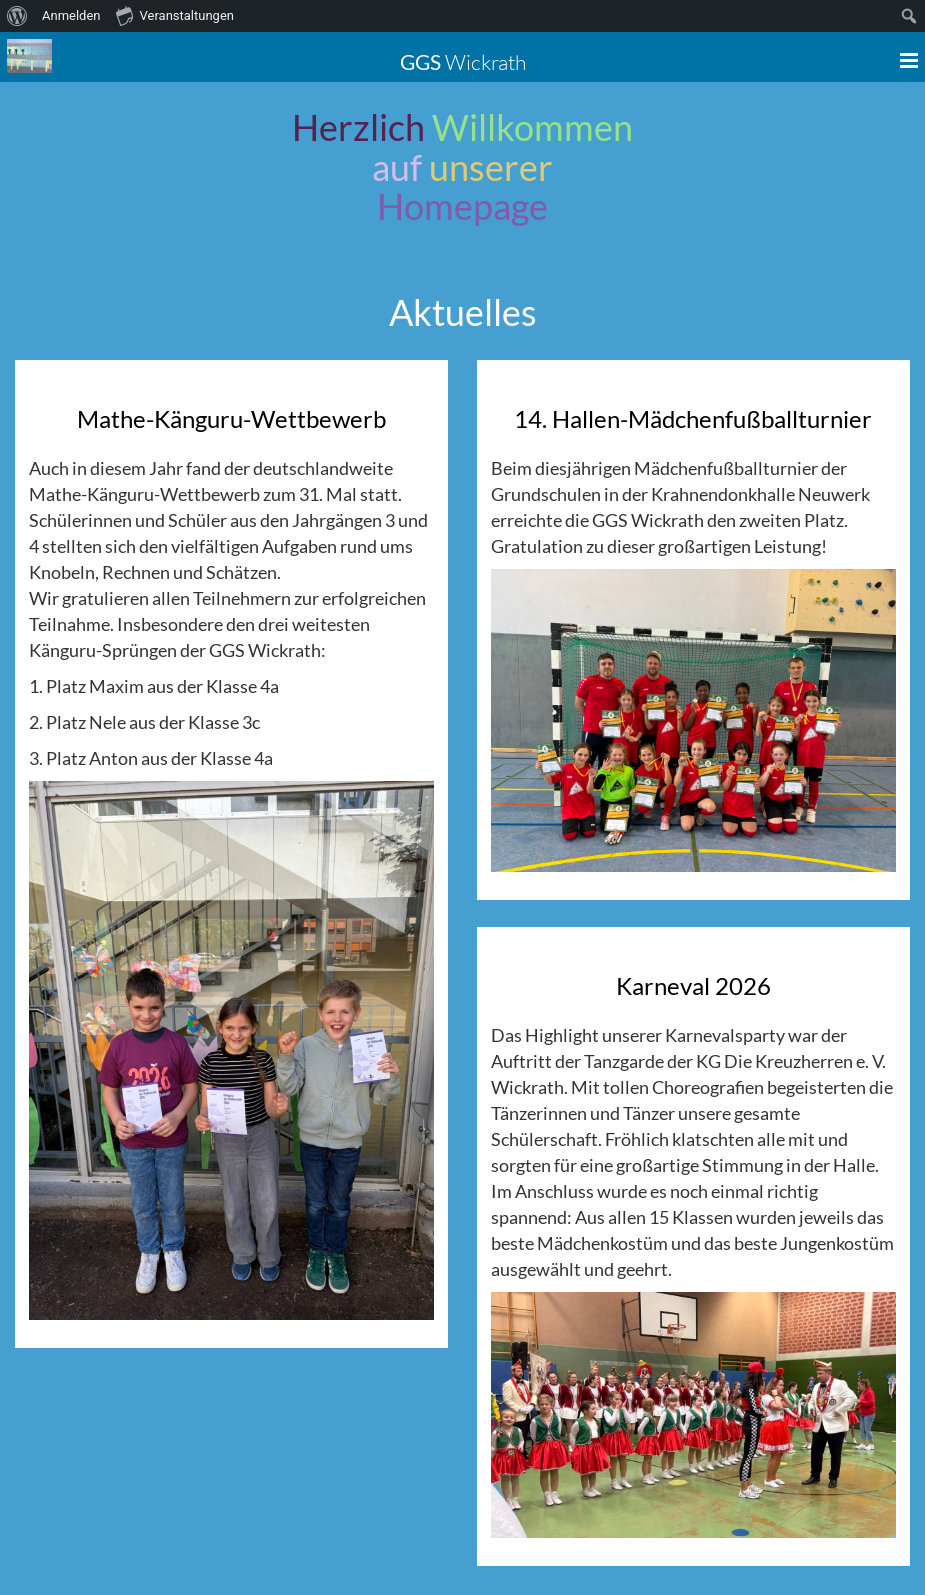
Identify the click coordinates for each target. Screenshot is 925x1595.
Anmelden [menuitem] (71, 15)
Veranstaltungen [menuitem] (175, 15)
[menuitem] (17, 16)
